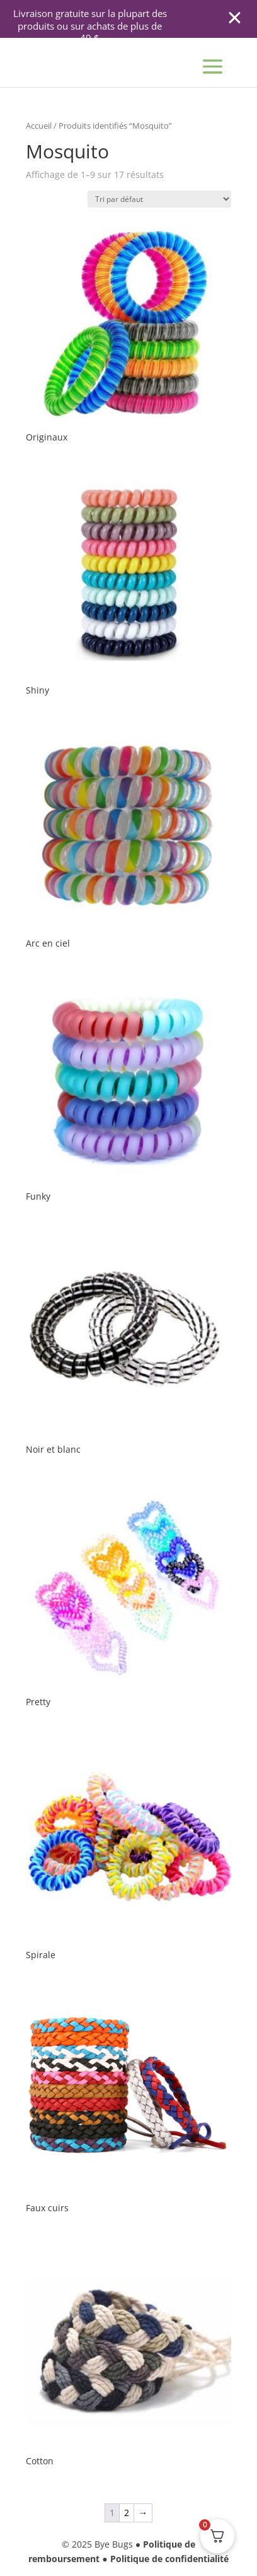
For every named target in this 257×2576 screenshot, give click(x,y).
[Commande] (159, 199)
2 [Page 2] (126, 2513)
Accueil (39, 125)
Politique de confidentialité (169, 2559)
